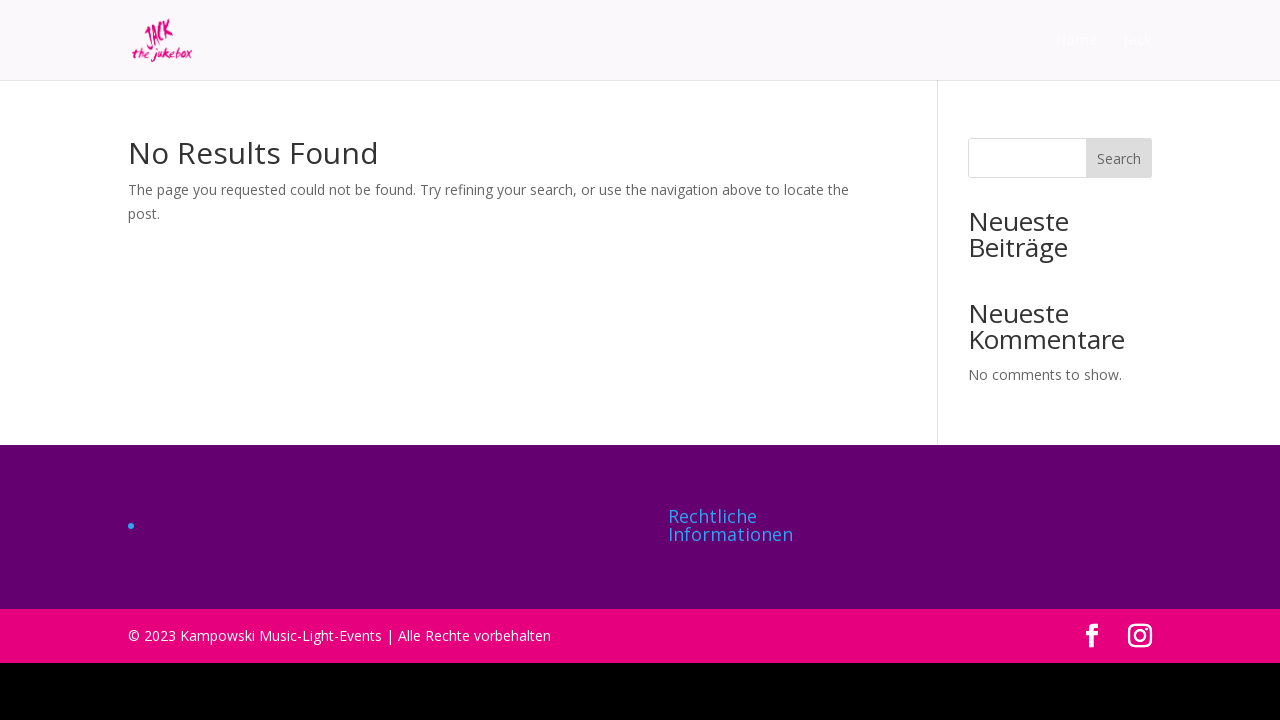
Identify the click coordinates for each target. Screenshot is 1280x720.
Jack (1137, 41)
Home (1076, 41)
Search (1119, 158)
